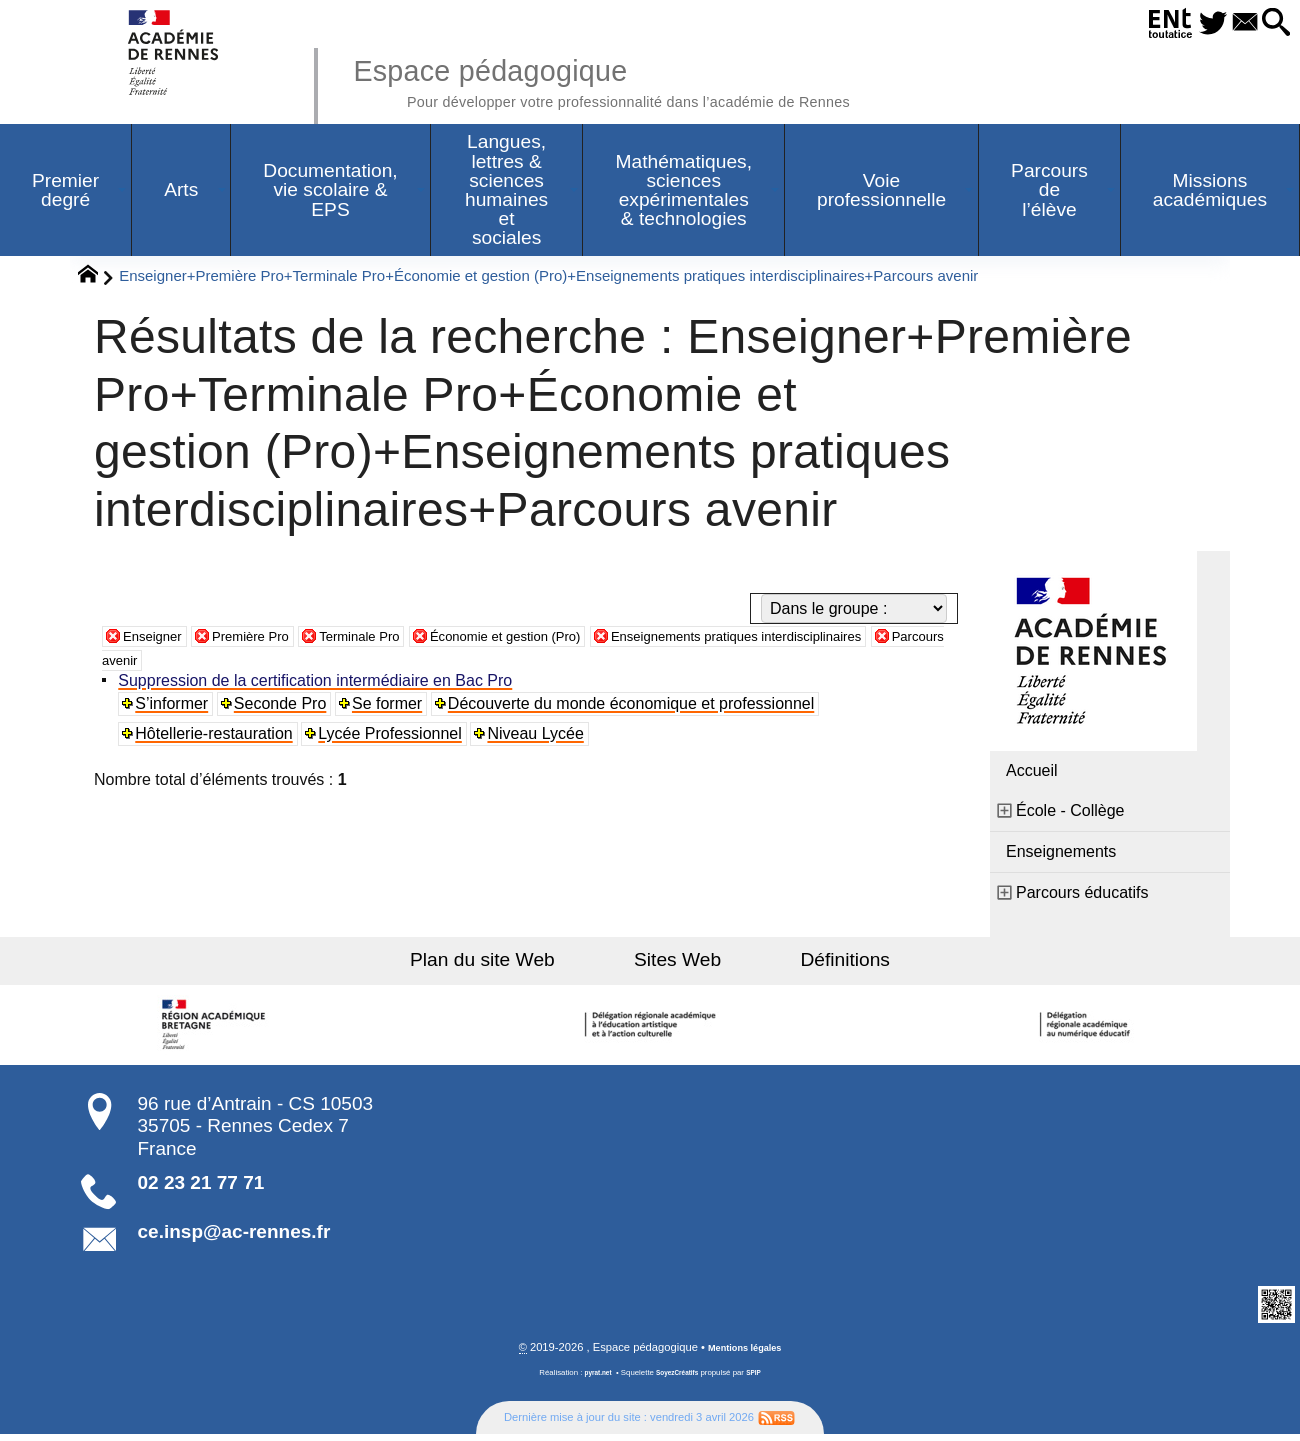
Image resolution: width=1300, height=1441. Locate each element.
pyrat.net (591, 1379)
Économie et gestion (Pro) (571, 640)
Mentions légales (745, 1354)
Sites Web (677, 964)
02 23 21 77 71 (201, 1187)
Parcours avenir (311, 664)
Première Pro (273, 640)
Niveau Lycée (541, 738)
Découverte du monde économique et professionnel (637, 708)
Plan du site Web (518, 964)
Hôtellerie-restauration (217, 738)
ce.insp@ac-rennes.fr (234, 1236)
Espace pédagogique (657, 80)
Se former (392, 708)
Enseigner (159, 640)
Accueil (1032, 775)
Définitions (810, 964)
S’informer (175, 708)
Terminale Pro (399, 640)
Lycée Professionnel (395, 738)
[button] (1271, 23)
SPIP (761, 1379)
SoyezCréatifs (679, 1379)
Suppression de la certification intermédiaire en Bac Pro (319, 685)
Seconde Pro (284, 708)
